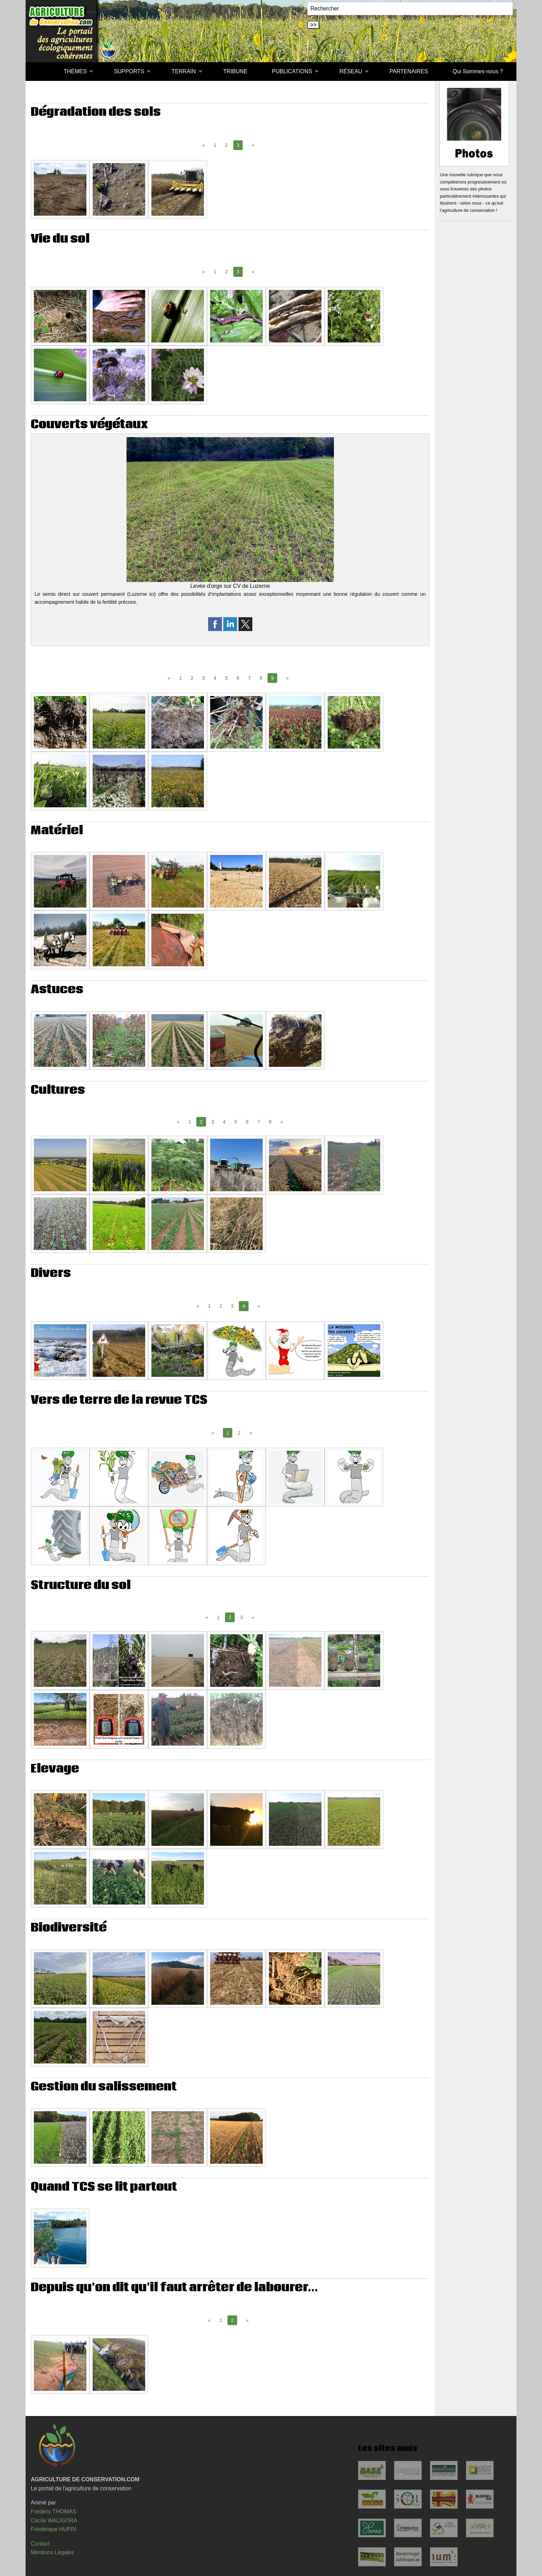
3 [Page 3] (203, 678)
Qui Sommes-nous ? (477, 71)
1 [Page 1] (215, 145)
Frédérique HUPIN (53, 2529)
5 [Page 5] (226, 678)
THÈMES (75, 71)
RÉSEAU (350, 71)
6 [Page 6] (238, 678)
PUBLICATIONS (292, 71)
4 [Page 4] (215, 678)
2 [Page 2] (226, 145)
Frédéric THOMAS (53, 2511)
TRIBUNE (235, 71)
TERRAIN (183, 71)
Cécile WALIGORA (54, 2520)
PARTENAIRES (409, 71)
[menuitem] (39, 71)
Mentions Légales (52, 2552)
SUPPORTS (129, 71)
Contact (40, 2544)
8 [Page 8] (261, 678)
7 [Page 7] (249, 678)
